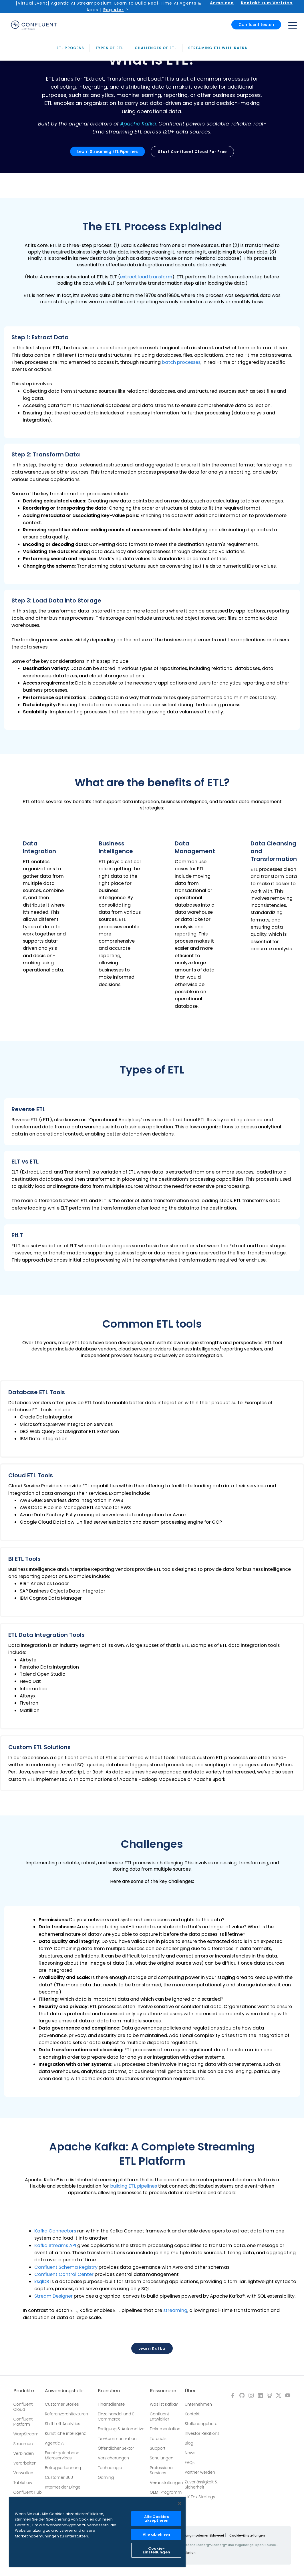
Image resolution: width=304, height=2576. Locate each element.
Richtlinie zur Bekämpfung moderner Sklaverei (186, 2535)
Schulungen (161, 2458)
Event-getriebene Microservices (62, 2455)
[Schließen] (179, 2503)
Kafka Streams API (55, 2245)
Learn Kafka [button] (152, 2348)
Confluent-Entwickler (160, 2416)
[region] (97, 2532)
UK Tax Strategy (200, 2497)
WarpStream (26, 2434)
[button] (152, 382)
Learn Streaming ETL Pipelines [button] (107, 151)
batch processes (181, 362)
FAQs (189, 2462)
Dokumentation (165, 2429)
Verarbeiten (25, 2463)
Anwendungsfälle (64, 2391)
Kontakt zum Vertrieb (267, 3)
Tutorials (158, 2438)
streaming (175, 2310)
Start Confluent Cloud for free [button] (192, 151)
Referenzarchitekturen (66, 2414)
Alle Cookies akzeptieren (156, 2518)
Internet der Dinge (62, 2487)
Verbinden (23, 2453)
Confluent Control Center (64, 2274)
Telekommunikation (117, 2438)
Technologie (110, 2468)
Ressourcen (163, 2391)
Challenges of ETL (155, 185)
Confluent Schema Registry (66, 2267)
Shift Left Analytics (62, 2424)
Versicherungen (113, 2458)
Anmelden (222, 3)
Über (190, 2391)
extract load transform (146, 277)
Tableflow (22, 2482)
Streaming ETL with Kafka (218, 185)
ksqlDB (41, 2281)
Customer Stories (62, 2404)
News (190, 2453)
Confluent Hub (27, 2492)
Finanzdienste (111, 2404)
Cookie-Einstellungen (247, 2535)
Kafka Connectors (55, 2231)
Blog (189, 2443)
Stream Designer (53, 2296)
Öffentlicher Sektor (116, 2448)
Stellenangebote (201, 2424)
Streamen (23, 2444)
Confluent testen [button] (256, 23)
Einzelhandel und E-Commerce (117, 2416)
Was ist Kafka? (164, 2404)
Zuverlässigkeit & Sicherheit (201, 2484)
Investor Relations (202, 2433)
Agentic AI (55, 2443)
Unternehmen (198, 2404)
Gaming (106, 2477)
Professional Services (162, 2470)
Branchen (109, 2391)
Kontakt (192, 2414)
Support (158, 2448)
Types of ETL (109, 185)
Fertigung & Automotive (121, 2429)
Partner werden (200, 2472)
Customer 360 (59, 2477)
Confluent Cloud (23, 2406)
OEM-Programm (166, 2492)
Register (113, 10)
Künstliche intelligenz (65, 2433)
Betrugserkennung (63, 2468)
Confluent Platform (23, 2421)
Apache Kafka (138, 123)
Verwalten (23, 2473)
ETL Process (70, 185)
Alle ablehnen (156, 2534)
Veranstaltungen (166, 2482)
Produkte (23, 2391)
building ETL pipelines (133, 2186)
